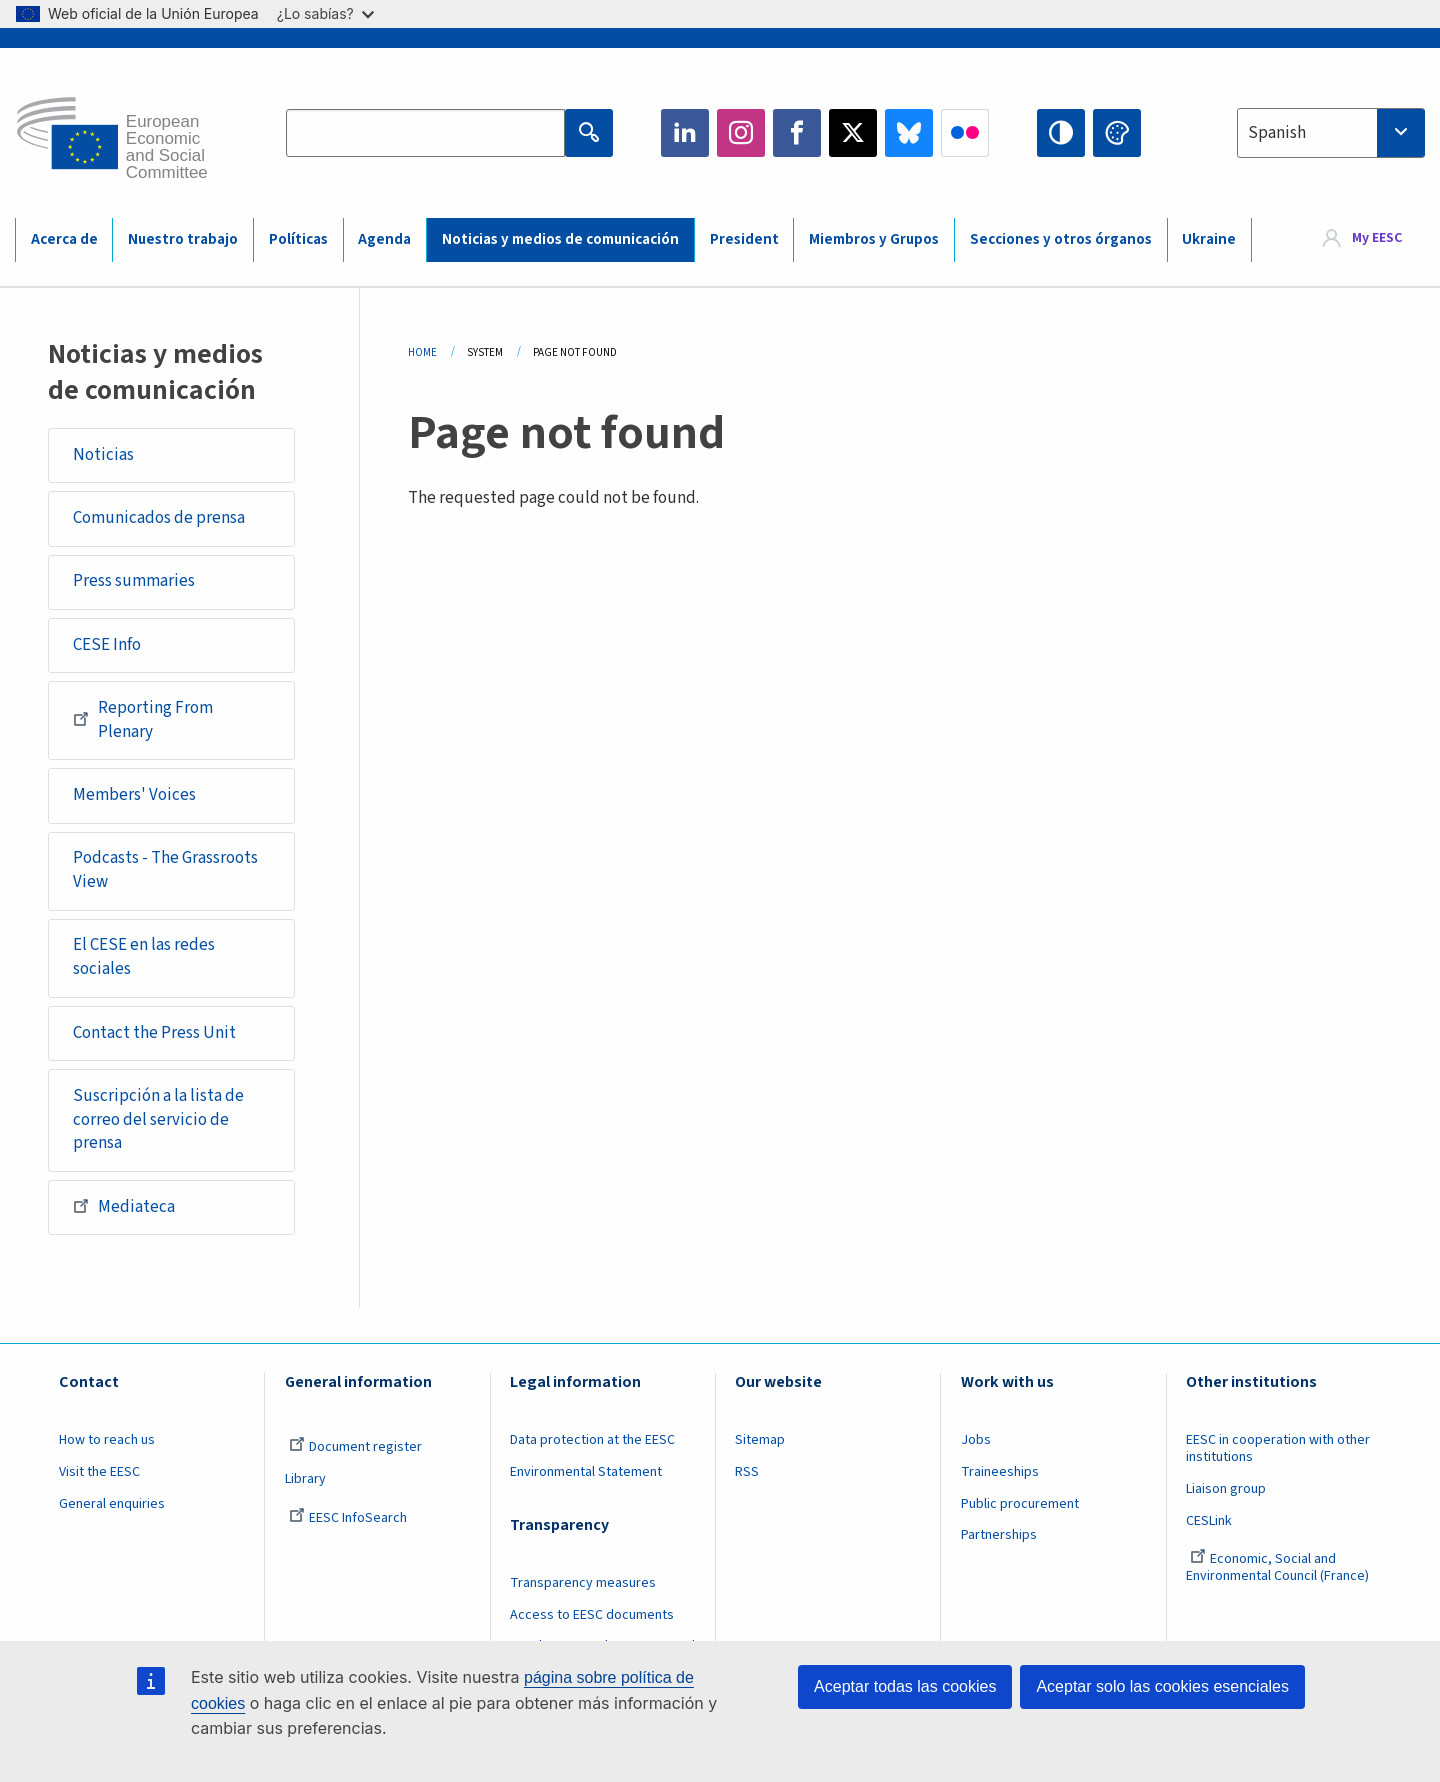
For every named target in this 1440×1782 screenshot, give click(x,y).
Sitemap (760, 1440)
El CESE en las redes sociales (144, 957)
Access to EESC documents (592, 1615)
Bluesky (909, 133)
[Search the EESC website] (425, 133)
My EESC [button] (1377, 239)
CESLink (1209, 1521)
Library (305, 1479)
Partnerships (999, 1535)
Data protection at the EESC (592, 1440)
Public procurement (1020, 1504)
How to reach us (107, 1440)
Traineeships (1000, 1472)
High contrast (1061, 133)
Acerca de (64, 239)
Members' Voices (134, 795)
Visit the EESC (99, 1472)
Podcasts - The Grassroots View (165, 870)
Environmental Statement (586, 1472)
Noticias (103, 455)
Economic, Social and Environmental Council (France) (1279, 1567)
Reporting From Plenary (143, 720)
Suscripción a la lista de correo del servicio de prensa (158, 1119)
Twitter (853, 133)
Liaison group (1226, 1489)
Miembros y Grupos (874, 239)
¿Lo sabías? (325, 13)
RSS (747, 1472)
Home (422, 352)
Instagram (741, 133)
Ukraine (1209, 239)
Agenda (384, 239)
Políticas (298, 239)
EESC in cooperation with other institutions (1278, 1448)
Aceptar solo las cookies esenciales (1162, 1686)
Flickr (965, 133)
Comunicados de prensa (159, 518)
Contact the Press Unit (154, 1033)
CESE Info (107, 645)
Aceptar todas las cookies (905, 1686)
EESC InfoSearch (348, 1518)
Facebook (797, 133)
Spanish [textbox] (1277, 133)
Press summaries (134, 581)
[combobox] (1331, 133)
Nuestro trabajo (183, 239)
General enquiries (112, 1504)
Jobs (976, 1440)
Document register (355, 1447)
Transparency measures (583, 1583)
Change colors (1117, 133)
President (744, 239)
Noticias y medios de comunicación (560, 239)
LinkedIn (685, 133)
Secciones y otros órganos (1061, 239)
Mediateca (124, 1206)
